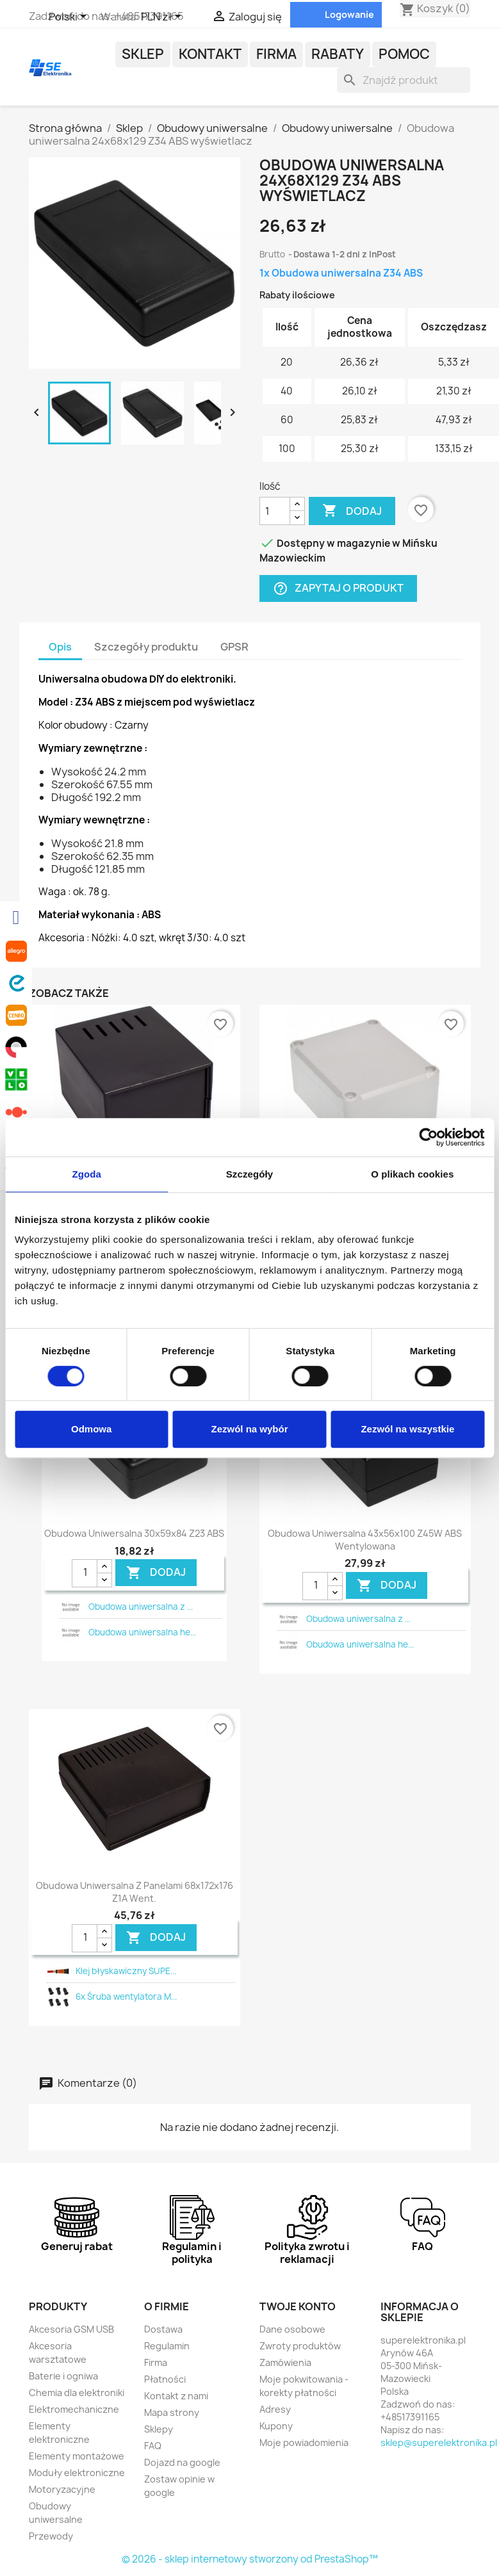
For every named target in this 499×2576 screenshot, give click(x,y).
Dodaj (352, 511)
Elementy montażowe (76, 2456)
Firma (276, 54)
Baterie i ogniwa (63, 2376)
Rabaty (337, 54)
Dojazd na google (182, 2462)
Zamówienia (285, 2362)
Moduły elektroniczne (77, 2473)
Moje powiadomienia (303, 2442)
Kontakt (210, 54)
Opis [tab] (60, 647)
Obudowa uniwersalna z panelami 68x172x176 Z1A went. (134, 1891)
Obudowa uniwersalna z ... (140, 1606)
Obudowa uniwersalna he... (142, 1632)
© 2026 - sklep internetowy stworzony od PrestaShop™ (250, 2559)
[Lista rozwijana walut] (163, 17)
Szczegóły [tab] (249, 1174)
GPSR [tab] (234, 647)
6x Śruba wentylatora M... (126, 1996)
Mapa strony (171, 2412)
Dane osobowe (292, 2329)
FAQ (152, 2446)
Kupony (276, 2426)
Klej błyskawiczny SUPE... (126, 1971)
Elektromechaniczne (74, 2409)
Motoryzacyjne (62, 2489)
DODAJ (156, 1573)
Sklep (143, 54)
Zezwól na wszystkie (407, 1428)
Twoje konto (297, 2306)
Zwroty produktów (300, 2346)
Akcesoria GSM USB (71, 2329)
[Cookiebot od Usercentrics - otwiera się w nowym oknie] (428, 1137)
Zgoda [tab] (86, 1174)
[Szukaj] (403, 80)
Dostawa (163, 2329)
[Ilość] (274, 511)
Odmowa (91, 1428)
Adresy (275, 2409)
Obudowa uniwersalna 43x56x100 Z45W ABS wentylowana (365, 1539)
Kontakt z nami (176, 2396)
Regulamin (167, 2346)
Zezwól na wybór (249, 1428)
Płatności (165, 2379)
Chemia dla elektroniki (76, 2392)
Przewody (51, 2536)
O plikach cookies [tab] (412, 1174)
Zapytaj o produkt (338, 589)
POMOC (404, 54)
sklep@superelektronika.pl (438, 2442)
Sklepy (158, 2429)
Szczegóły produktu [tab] (146, 647)
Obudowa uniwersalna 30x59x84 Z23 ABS (134, 1533)
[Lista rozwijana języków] (70, 17)
